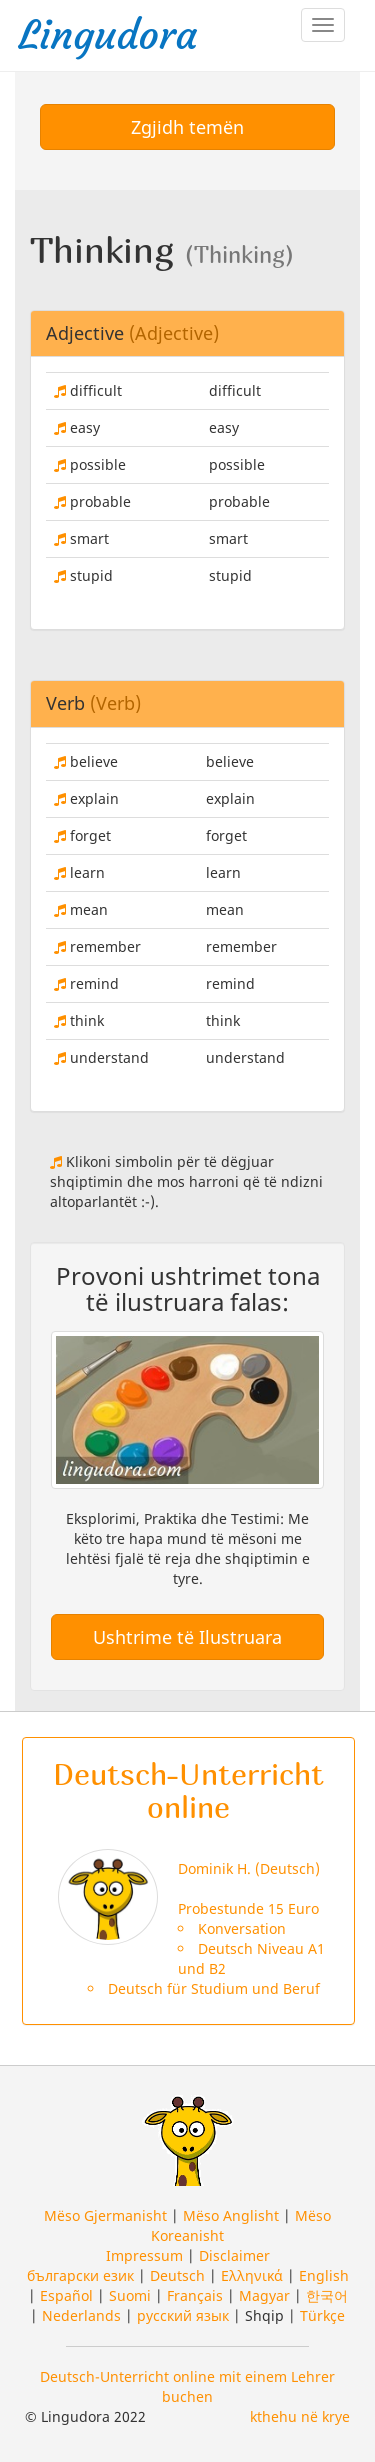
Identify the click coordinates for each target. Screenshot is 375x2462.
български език (80, 2275)
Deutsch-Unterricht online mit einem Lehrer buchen (187, 2386)
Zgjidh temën (187, 127)
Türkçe (322, 2315)
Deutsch (177, 2275)
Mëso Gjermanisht (105, 2215)
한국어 (327, 2295)
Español (66, 2295)
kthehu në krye (300, 2416)
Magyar (264, 2295)
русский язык (183, 2315)
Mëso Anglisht (231, 2215)
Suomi (130, 2295)
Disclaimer (234, 2255)
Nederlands (81, 2315)
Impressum (144, 2255)
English (324, 2275)
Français (195, 2295)
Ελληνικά (252, 2275)
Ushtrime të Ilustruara (187, 1637)
